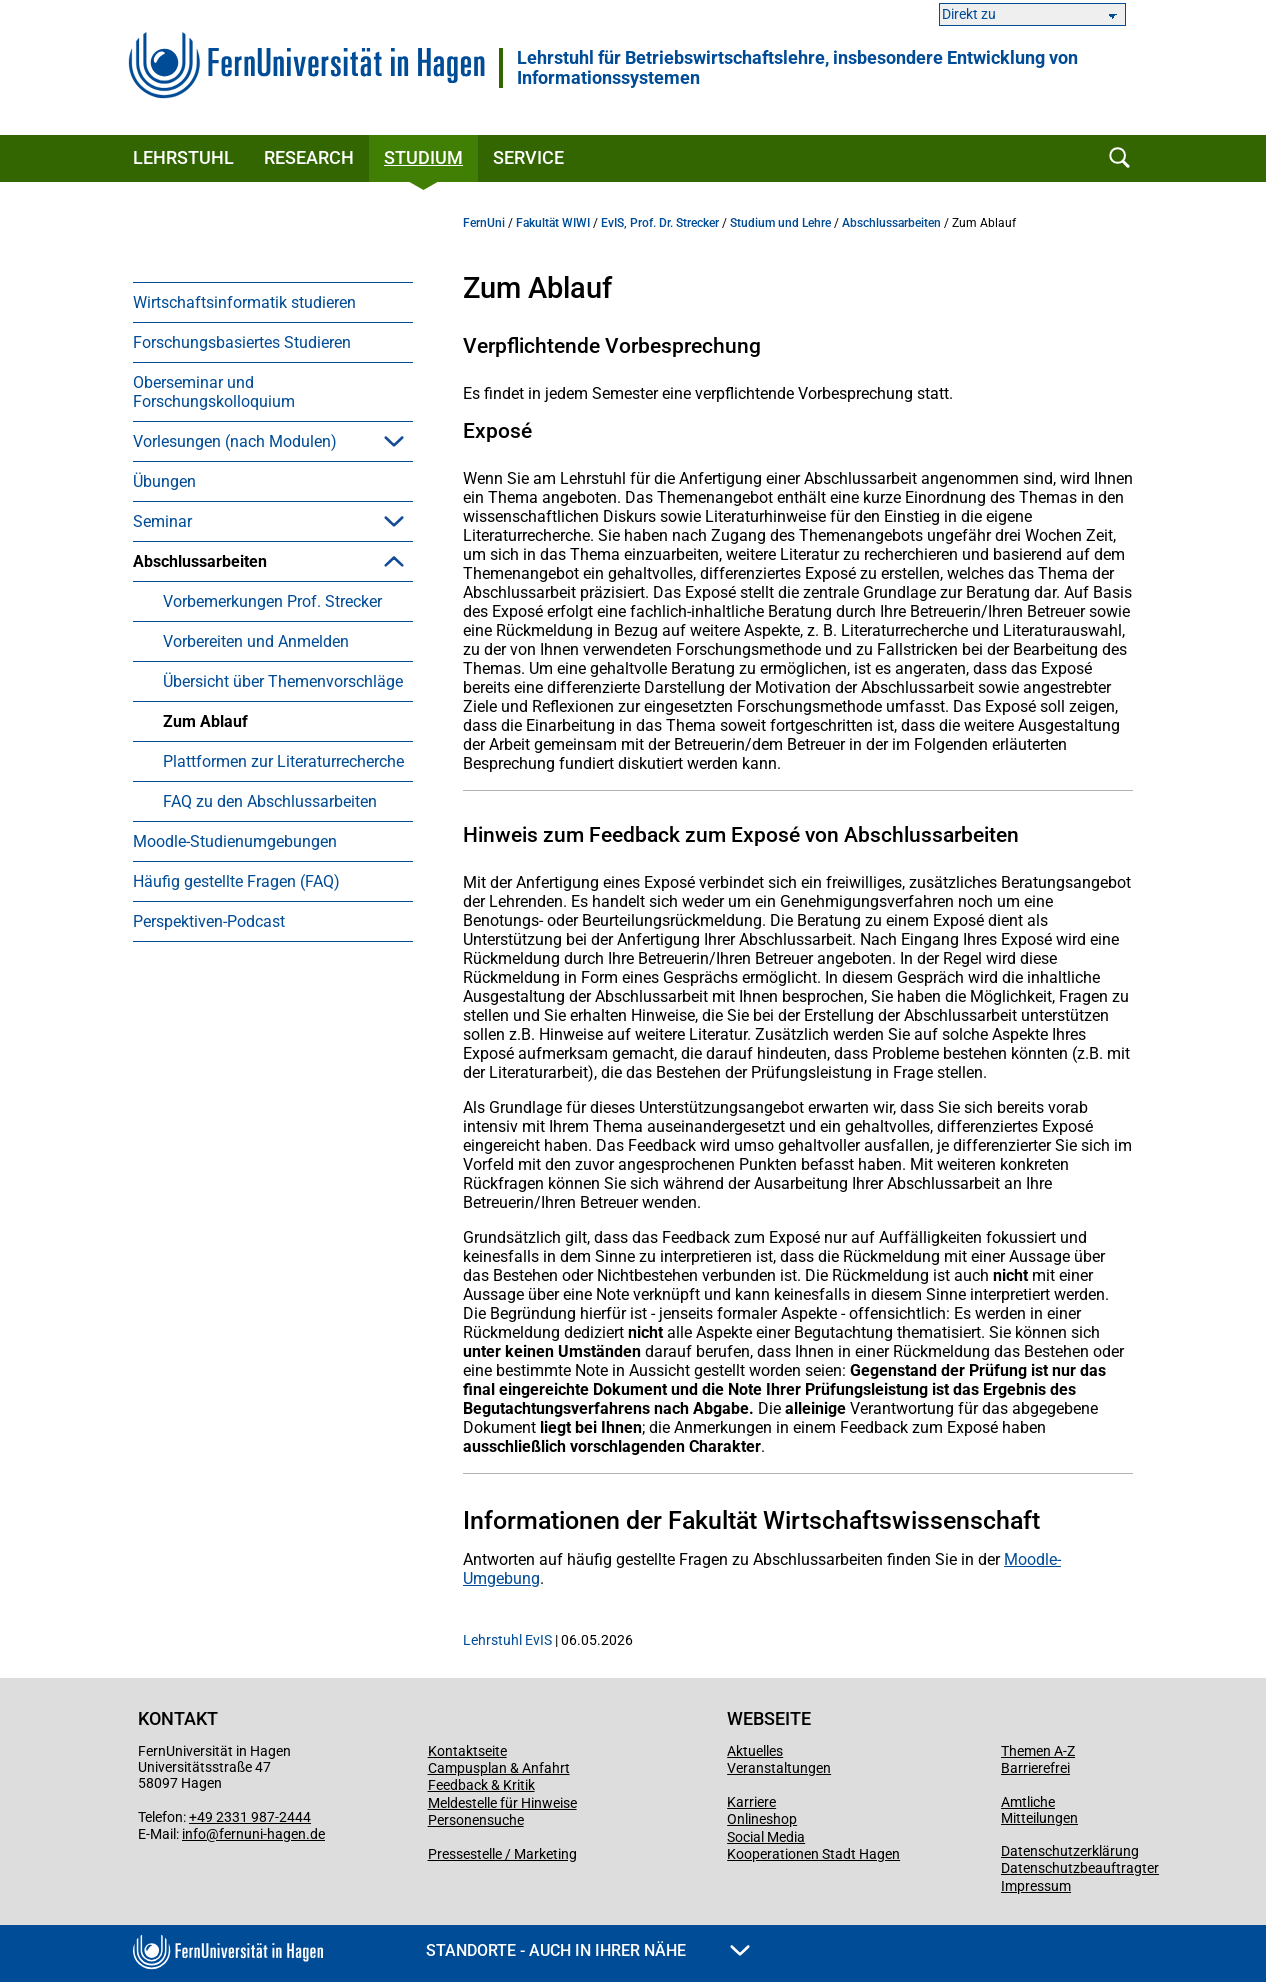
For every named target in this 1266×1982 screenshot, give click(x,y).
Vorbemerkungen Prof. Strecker (272, 601)
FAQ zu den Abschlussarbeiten (270, 801)
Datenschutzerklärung (1070, 1851)
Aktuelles (755, 1751)
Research (309, 157)
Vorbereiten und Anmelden (256, 641)
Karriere (751, 1802)
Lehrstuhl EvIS (507, 1640)
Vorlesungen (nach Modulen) (235, 441)
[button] (394, 441)
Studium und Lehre (780, 223)
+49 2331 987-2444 (250, 1817)
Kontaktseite (467, 1751)
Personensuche (476, 1820)
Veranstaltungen (779, 1768)
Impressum (1036, 1886)
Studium (423, 157)
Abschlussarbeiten (200, 561)
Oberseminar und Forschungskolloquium (214, 392)
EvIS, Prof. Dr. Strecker (660, 223)
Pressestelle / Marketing (502, 1854)
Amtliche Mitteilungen (1039, 1810)
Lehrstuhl (183, 157)
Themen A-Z (1038, 1751)
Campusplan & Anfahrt (499, 1768)
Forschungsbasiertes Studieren (242, 342)
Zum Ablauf (205, 721)
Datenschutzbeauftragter (1080, 1868)
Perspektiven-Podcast (209, 921)
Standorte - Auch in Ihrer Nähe (588, 1950)
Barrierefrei (1035, 1768)
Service (528, 157)
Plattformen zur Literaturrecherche (283, 761)
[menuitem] (273, 302)
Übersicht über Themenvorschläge (283, 681)
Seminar (162, 521)
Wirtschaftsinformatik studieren (244, 302)
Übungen (164, 481)
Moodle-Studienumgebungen (235, 841)
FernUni (484, 223)
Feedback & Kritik (481, 1785)
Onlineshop (762, 1819)
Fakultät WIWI (553, 223)
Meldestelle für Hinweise (502, 1803)
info (194, 1834)
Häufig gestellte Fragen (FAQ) (236, 881)
